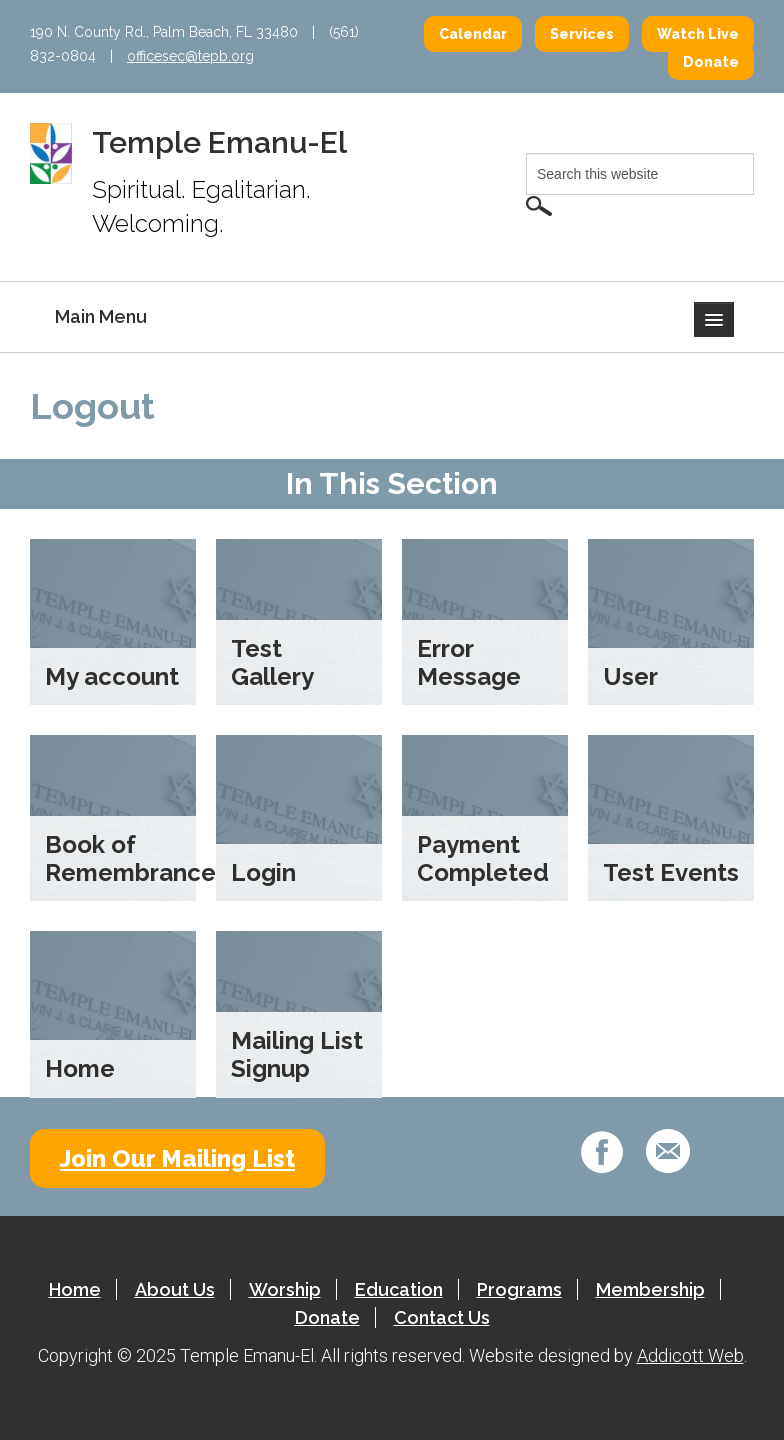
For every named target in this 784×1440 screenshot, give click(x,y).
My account (112, 676)
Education (399, 1289)
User (630, 676)
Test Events (671, 872)
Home (80, 1068)
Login (263, 872)
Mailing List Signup (297, 1054)
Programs (519, 1289)
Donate (711, 62)
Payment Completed (483, 858)
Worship (285, 1289)
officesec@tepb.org (190, 56)
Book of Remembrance (130, 858)
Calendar (473, 34)
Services (582, 34)
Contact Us (442, 1317)
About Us (175, 1289)
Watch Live (698, 34)
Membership (650, 1289)
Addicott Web (690, 1355)
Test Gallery (272, 662)
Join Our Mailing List (177, 1158)
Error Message (469, 662)
